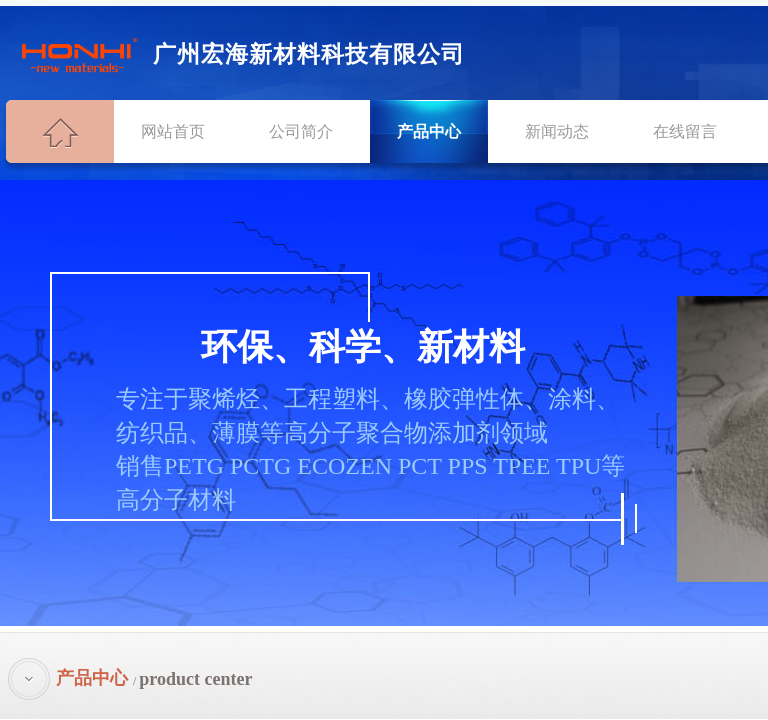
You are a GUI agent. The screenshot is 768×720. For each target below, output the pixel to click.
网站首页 (173, 131)
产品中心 (429, 131)
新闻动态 (557, 131)
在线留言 (685, 131)
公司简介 (301, 131)
